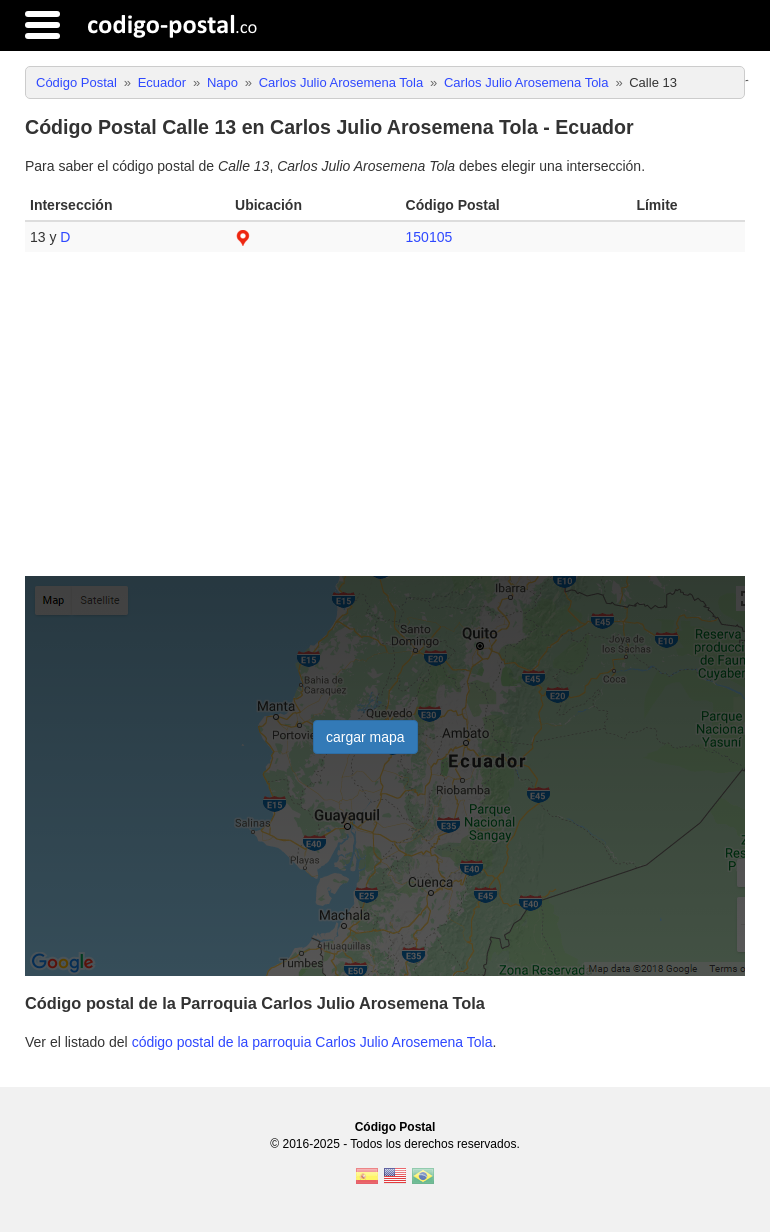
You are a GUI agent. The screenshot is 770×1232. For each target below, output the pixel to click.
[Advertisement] (385, 422)
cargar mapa (365, 737)
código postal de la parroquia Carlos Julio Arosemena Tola (312, 1042)
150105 (429, 237)
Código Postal (395, 1127)
